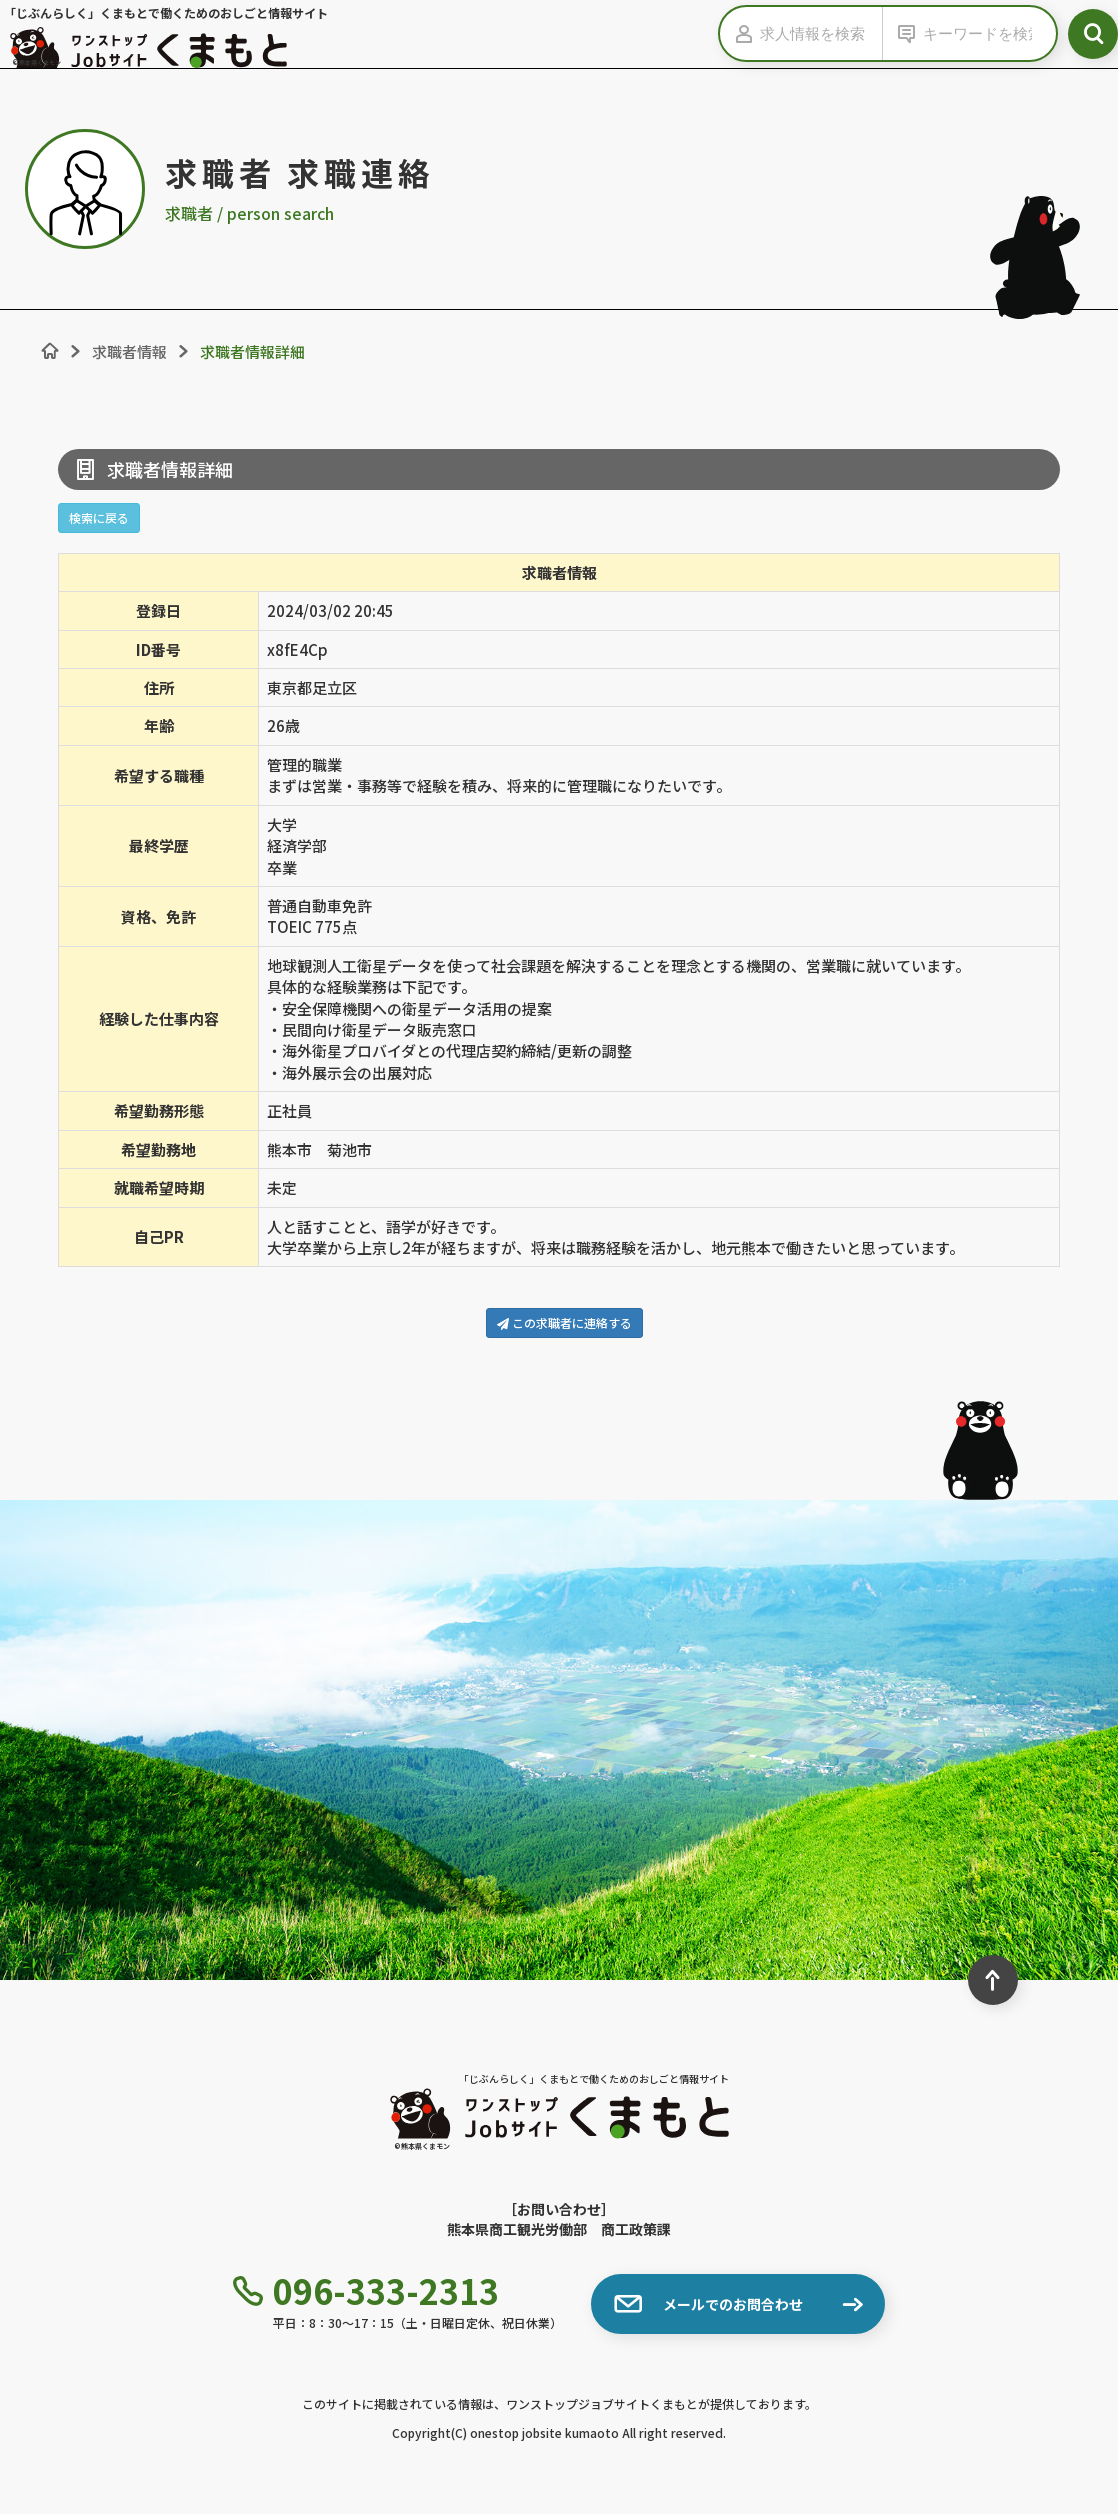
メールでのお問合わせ (708, 2304)
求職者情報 (129, 351)
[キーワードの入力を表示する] (903, 33)
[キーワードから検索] (984, 33)
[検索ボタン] (1093, 34)
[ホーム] (50, 351)
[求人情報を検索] (821, 33)
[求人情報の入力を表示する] (740, 33)
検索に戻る (99, 517)
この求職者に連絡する (564, 1322)
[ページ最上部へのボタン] (993, 1980)
